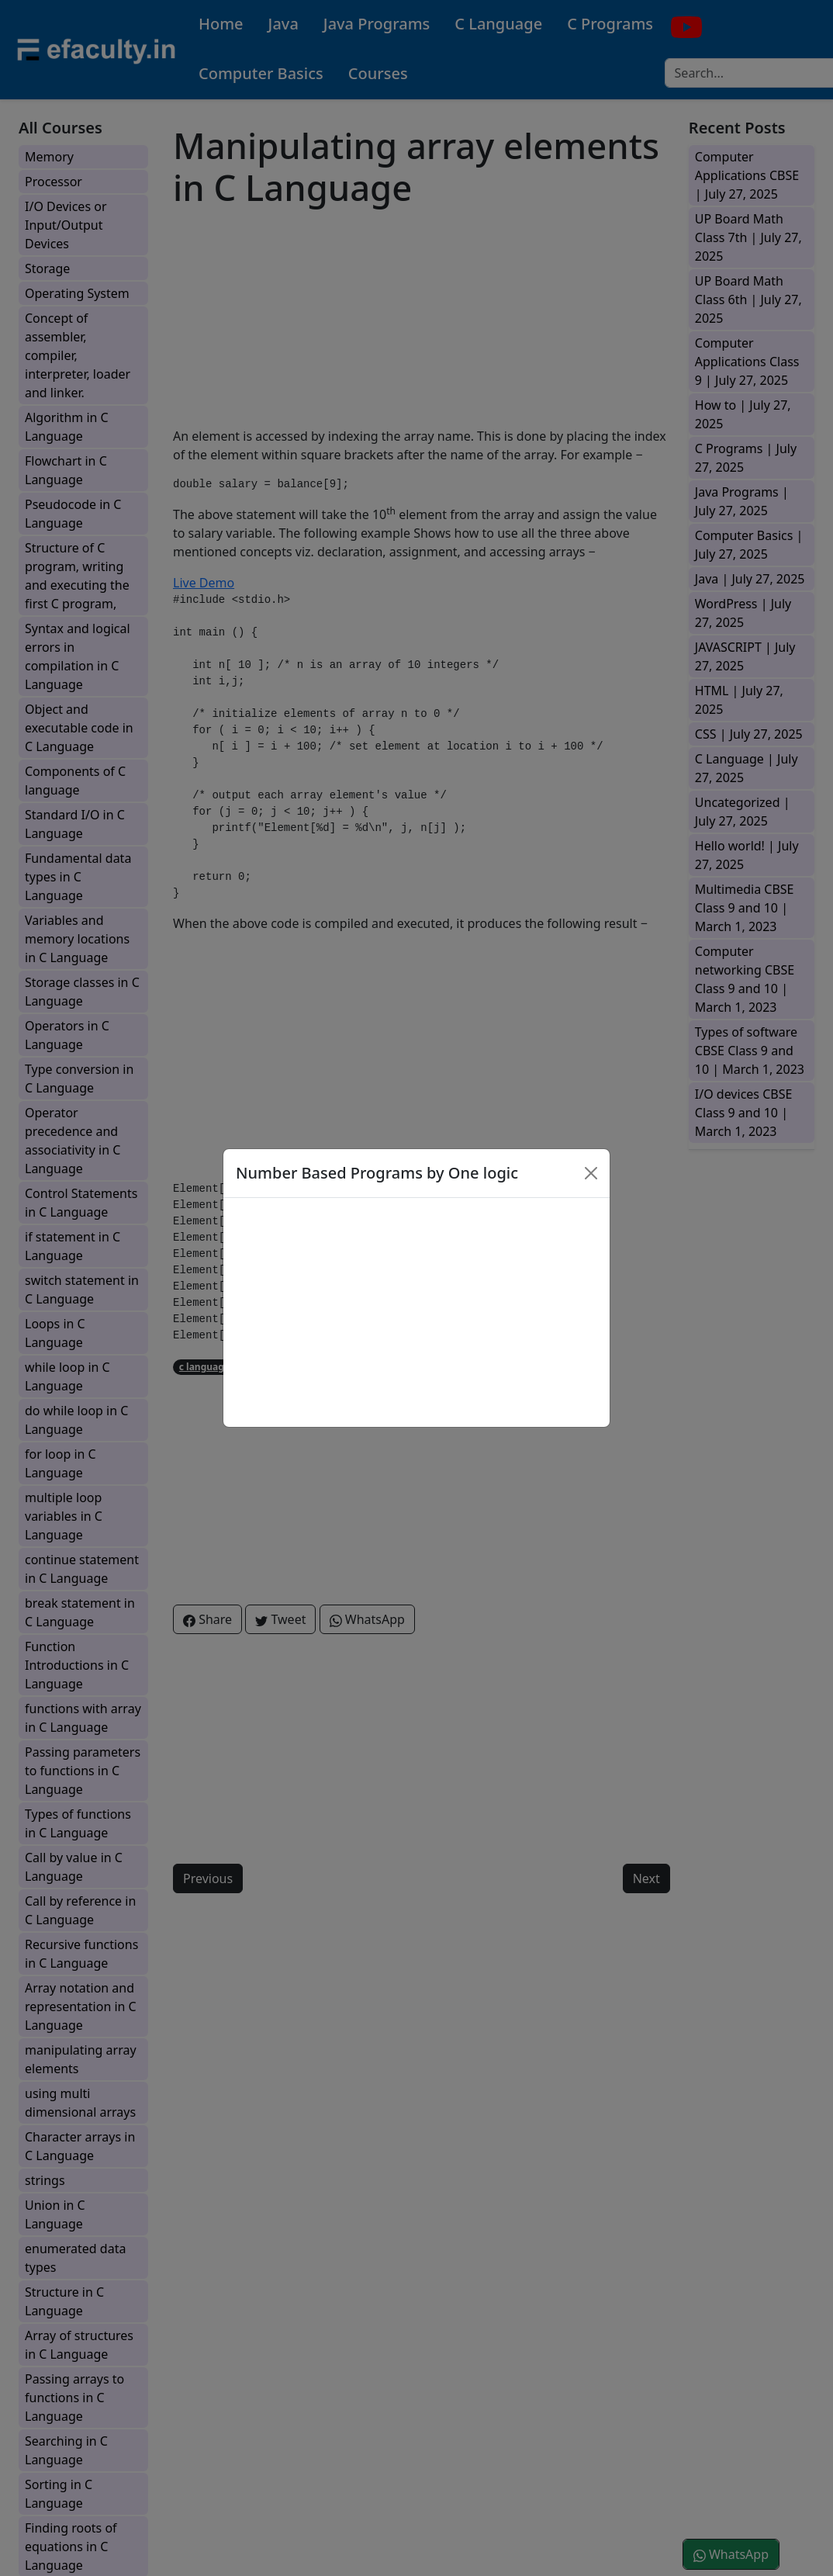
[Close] (591, 1173)
